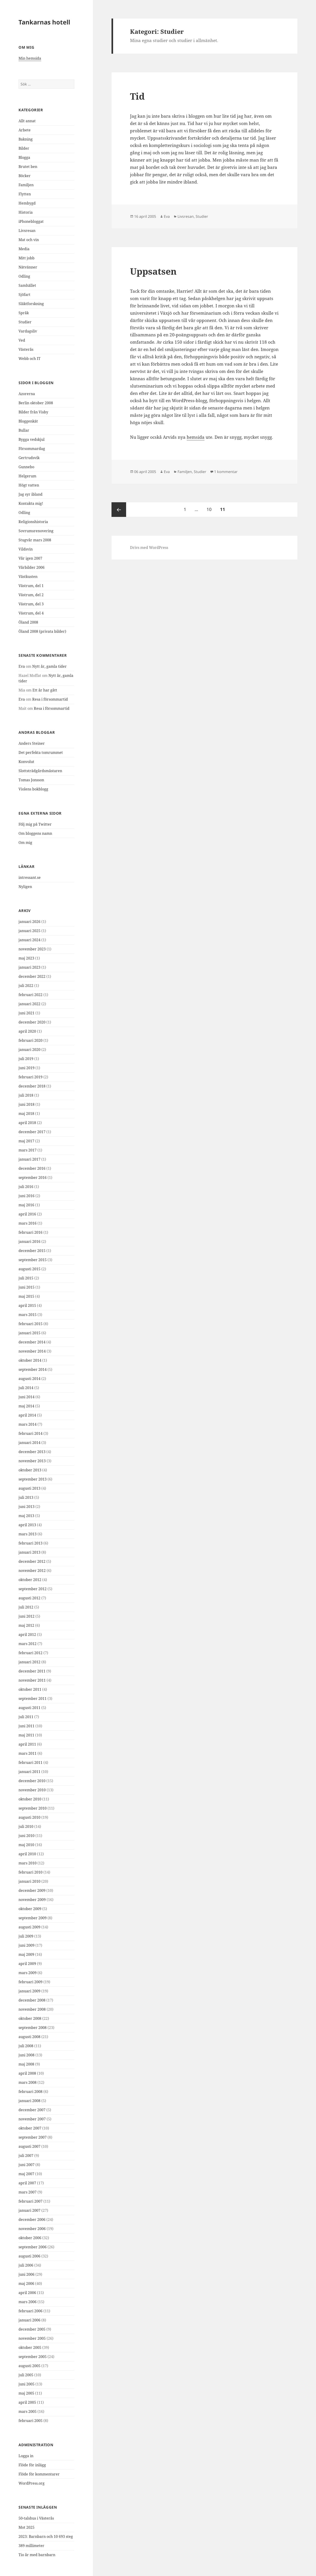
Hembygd (27, 203)
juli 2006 (26, 2265)
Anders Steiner (32, 743)
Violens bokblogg (33, 789)
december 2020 (32, 1022)
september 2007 (33, 2137)
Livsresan (27, 230)
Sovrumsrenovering (36, 530)
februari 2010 (30, 1872)
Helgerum (27, 476)
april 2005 (27, 2402)
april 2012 (27, 1634)
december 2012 (32, 1561)
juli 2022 (26, 985)
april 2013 (27, 1524)
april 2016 (27, 1214)
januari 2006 (29, 2320)
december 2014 (32, 1342)
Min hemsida (30, 58)
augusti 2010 (29, 1817)
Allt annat (27, 120)
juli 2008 (26, 2045)
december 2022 (32, 976)
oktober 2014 (30, 1360)
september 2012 (33, 1588)
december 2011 (32, 1671)
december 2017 (32, 1131)
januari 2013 (29, 1552)
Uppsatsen (153, 271)
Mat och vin (29, 239)
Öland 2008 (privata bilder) (42, 631)
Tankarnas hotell (44, 22)
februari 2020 (30, 1040)
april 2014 (27, 1415)
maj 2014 (26, 1406)
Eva (22, 666)
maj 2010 (26, 1844)
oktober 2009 (30, 1908)
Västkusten (28, 576)
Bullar (24, 430)
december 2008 (32, 2000)
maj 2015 (26, 1296)
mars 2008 (28, 2082)
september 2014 (33, 1369)
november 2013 (32, 1460)
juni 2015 (27, 1287)
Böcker (25, 175)
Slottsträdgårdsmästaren (40, 770)
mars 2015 (28, 1314)
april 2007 (27, 2182)
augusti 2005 (29, 2365)
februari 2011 (30, 1762)
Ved (22, 340)
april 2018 (27, 1122)
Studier (25, 321)
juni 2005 (27, 2384)
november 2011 (32, 1680)
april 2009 (27, 1963)
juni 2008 (27, 2055)
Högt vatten (29, 485)
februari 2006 (30, 2310)
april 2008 (27, 2073)
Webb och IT (29, 358)
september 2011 (33, 1698)
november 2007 (32, 2118)
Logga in (26, 2455)
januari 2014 (29, 1442)
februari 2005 (30, 2420)
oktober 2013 (30, 1470)
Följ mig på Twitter (35, 824)
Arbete (25, 130)
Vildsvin (26, 549)
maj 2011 (26, 1735)
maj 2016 (26, 1204)
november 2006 (32, 2228)
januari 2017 (29, 1159)
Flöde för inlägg (32, 2464)
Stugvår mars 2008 (35, 539)
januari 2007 (29, 2210)
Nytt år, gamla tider (49, 666)
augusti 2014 (29, 1378)
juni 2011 (27, 1725)
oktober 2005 (30, 2347)
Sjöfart (24, 294)
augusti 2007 (29, 2146)
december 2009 (32, 1890)
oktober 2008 (30, 2018)
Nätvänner (28, 267)
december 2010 (32, 1780)
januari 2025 (29, 930)
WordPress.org (32, 2483)
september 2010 (33, 1808)
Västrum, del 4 (31, 613)
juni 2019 (27, 1067)
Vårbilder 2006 (32, 567)
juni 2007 (27, 2164)
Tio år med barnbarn (37, 2554)
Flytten (25, 194)
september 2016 (33, 1177)
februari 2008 (30, 2091)
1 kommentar (226, 471)
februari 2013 (30, 1543)
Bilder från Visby (33, 412)
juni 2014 (27, 1396)
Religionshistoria (33, 521)
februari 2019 (30, 1076)
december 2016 (32, 1168)
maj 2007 (26, 2173)
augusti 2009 (29, 1927)
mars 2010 (28, 1863)
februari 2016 (30, 1232)
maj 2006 (26, 2283)
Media (24, 248)
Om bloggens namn (35, 833)
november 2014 (32, 1351)
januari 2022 (29, 1003)
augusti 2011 (29, 1707)
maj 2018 (26, 1113)
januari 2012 (29, 1661)
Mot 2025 (27, 2527)
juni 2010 (27, 1835)
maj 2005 (26, 2393)
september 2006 (33, 2246)
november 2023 (32, 949)
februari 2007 (30, 2201)
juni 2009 (27, 1945)
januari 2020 (29, 1049)
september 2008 (33, 2027)
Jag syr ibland (30, 494)
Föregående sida (119, 509)
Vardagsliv (28, 331)
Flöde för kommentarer (39, 2474)
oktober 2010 (30, 1799)
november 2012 (32, 1570)
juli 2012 (26, 1607)
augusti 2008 (29, 2036)
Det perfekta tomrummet (41, 752)
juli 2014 (26, 1387)
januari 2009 (29, 1991)
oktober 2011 (30, 1689)
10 (210, 507)
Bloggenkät (28, 421)
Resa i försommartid (50, 699)
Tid (137, 96)
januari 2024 (29, 939)
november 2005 (32, 2338)
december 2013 (32, 1451)
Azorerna (27, 393)
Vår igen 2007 (30, 558)
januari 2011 (29, 1771)
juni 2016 (27, 1195)
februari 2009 (30, 1981)
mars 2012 (28, 1643)
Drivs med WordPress (149, 547)
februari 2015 (30, 1323)
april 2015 (27, 1305)
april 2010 (27, 1853)
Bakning (26, 139)
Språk (24, 312)
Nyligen (25, 886)
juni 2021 (27, 1013)
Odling (24, 276)
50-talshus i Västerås (36, 2518)
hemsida (195, 437)
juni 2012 (27, 1616)
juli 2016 (26, 1186)
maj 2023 (26, 958)
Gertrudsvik (29, 457)
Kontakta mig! (31, 503)
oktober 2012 (30, 1579)
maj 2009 (26, 1954)
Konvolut (26, 761)
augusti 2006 (29, 2256)
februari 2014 (30, 1433)
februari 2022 (30, 994)
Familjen (26, 184)
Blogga (24, 157)
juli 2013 (26, 1497)
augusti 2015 (29, 1268)
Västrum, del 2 (31, 594)
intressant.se (30, 877)
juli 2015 (26, 1278)
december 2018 (32, 1086)
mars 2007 (28, 2192)
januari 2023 (29, 967)
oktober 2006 (30, 2237)
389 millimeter (31, 2545)
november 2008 (32, 2009)
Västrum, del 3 (31, 603)
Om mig (25, 842)
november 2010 (32, 1789)
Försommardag (32, 448)
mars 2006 (28, 2301)
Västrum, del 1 (31, 585)
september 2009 (33, 1917)
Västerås (26, 349)
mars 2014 (28, 1424)
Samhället (27, 285)
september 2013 (33, 1479)
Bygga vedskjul (32, 439)
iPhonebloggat (31, 221)
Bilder (24, 148)
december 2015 (32, 1250)
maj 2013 (26, 1515)
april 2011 (27, 1744)
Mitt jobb (27, 258)
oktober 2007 (30, 2128)
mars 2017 (28, 1150)
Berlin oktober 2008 (36, 402)
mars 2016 (28, 1223)
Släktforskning (31, 303)
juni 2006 (27, 2274)
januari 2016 (29, 1241)
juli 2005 (26, 2374)
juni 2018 (27, 1104)
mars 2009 (28, 1972)
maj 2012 (26, 1625)
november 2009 (32, 1899)
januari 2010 (29, 1881)
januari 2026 (29, 921)
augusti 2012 (29, 1597)
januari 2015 (29, 1332)
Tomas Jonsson (31, 779)
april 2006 (27, 2292)
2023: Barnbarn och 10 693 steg (46, 2536)
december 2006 (32, 2219)
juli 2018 (26, 1095)
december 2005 (32, 2329)
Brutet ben (28, 166)
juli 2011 (26, 1716)
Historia (26, 212)
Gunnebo (26, 466)
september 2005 (33, 2356)
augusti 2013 (29, 1488)
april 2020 (27, 1031)
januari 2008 (29, 2100)
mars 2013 (28, 1534)
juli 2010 (26, 1826)
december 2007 (32, 2109)
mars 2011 (28, 1753)
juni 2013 (27, 1506)
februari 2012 (30, 1652)
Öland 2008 (28, 622)
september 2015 (33, 1259)
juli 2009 (26, 1936)
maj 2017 (26, 1140)
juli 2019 (26, 1058)
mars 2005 (28, 2411)
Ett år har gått (44, 690)
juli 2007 (26, 2155)
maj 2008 (26, 2064)
